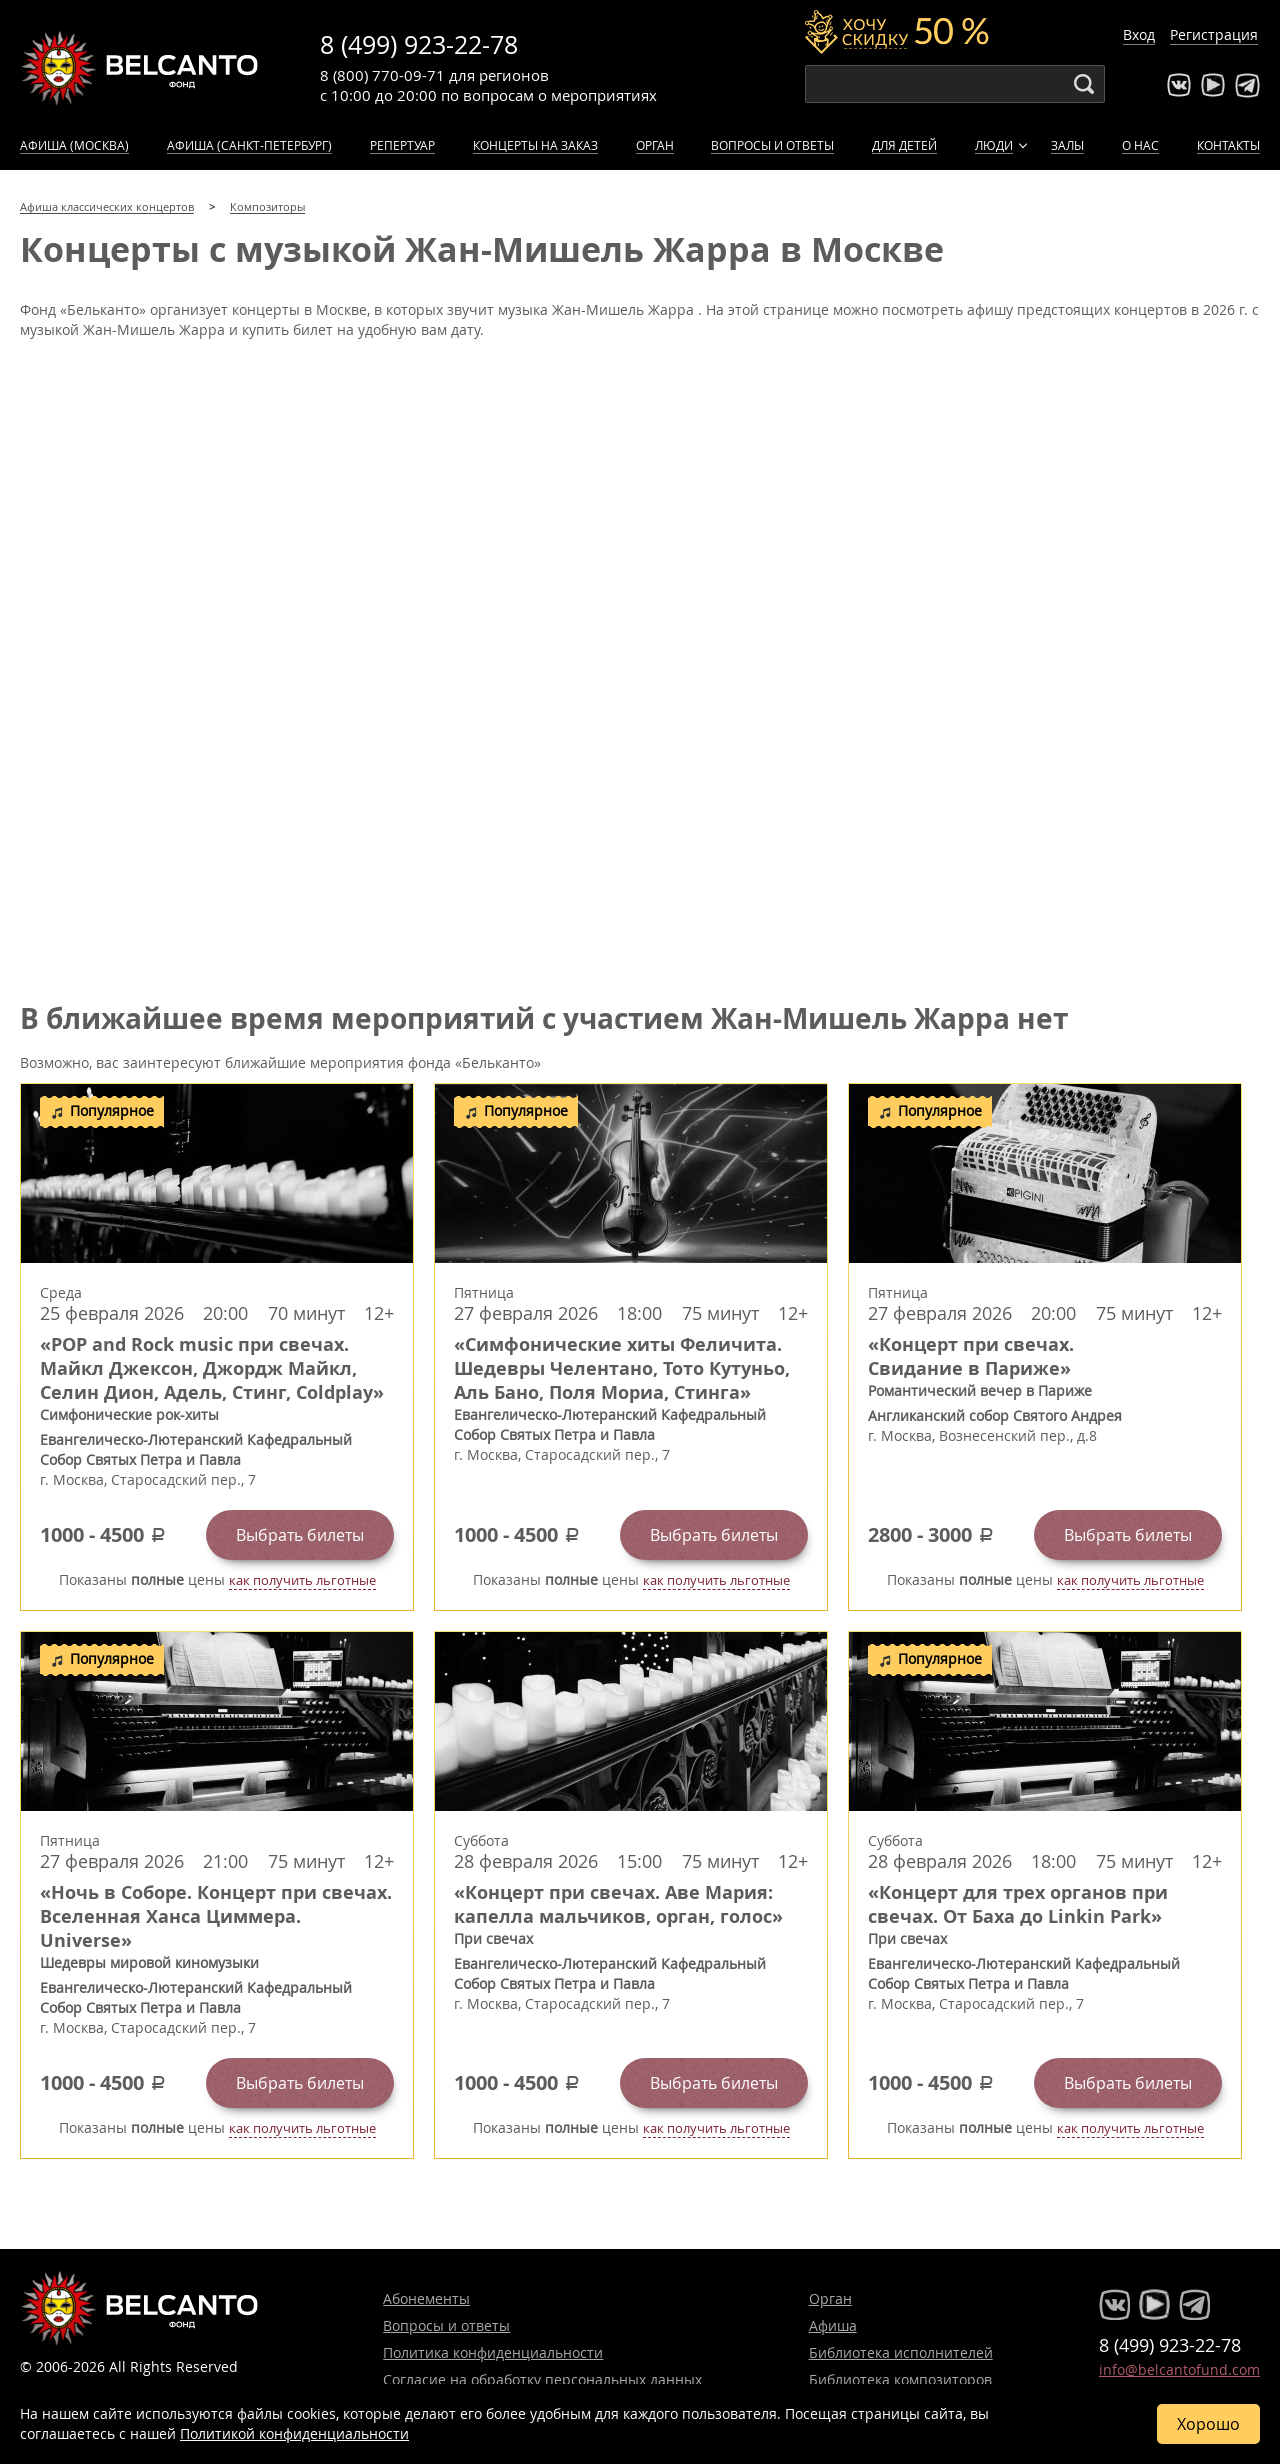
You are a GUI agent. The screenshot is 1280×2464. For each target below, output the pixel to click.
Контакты (1228, 145)
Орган (655, 145)
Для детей (904, 145)
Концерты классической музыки (140, 68)
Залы (1067, 145)
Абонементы (426, 2298)
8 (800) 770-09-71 (382, 75)
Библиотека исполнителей (901, 2352)
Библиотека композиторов (900, 2379)
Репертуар (402, 145)
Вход (1139, 34)
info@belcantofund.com (1179, 2369)
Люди (994, 145)
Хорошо (1208, 2424)
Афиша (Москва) (74, 145)
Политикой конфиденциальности (294, 2433)
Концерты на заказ (535, 145)
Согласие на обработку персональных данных (542, 2379)
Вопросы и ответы (772, 145)
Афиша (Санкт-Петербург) (249, 145)
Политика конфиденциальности (493, 2352)
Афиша (833, 2325)
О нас (1140, 145)
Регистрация (1214, 34)
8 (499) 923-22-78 (419, 44)
